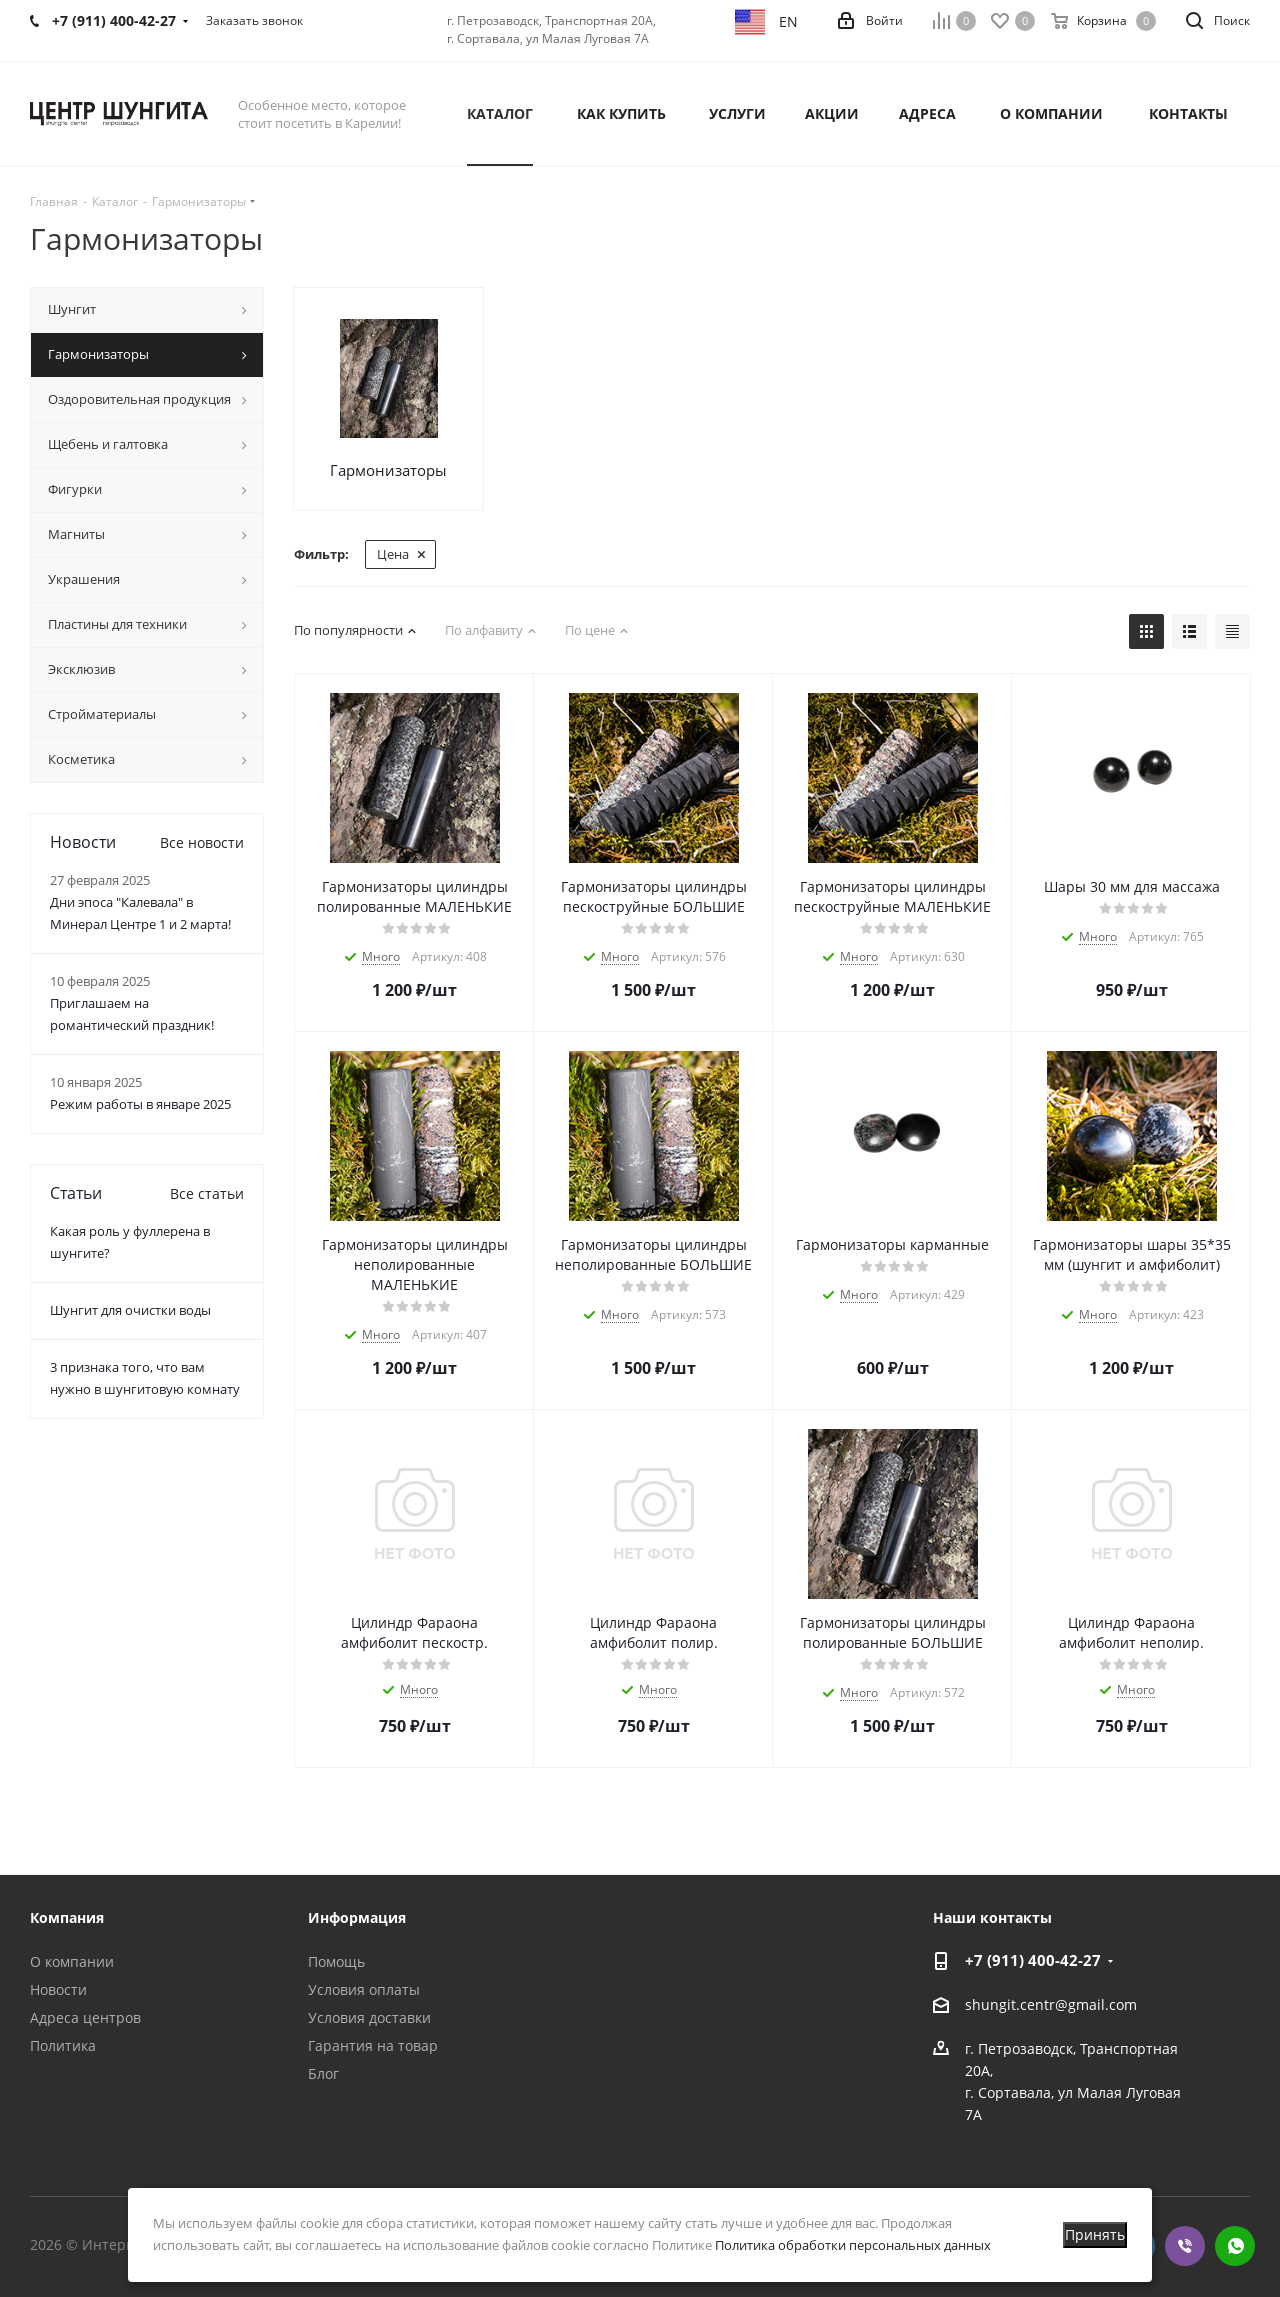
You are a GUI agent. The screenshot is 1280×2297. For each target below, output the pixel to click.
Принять (1095, 2234)
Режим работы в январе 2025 (140, 1104)
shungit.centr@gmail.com (1051, 2004)
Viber (1185, 2246)
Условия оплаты (364, 1989)
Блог (323, 2073)
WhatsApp (1235, 2246)
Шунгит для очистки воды (130, 1310)
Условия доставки (369, 2017)
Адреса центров (85, 2017)
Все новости (202, 842)
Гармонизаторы (388, 470)
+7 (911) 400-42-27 (1033, 1960)
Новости (58, 1989)
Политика (63, 2045)
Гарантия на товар (373, 2045)
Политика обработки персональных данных (853, 2245)
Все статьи (207, 1193)
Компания (67, 1917)
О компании (72, 1961)
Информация (357, 1917)
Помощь (336, 1961)
